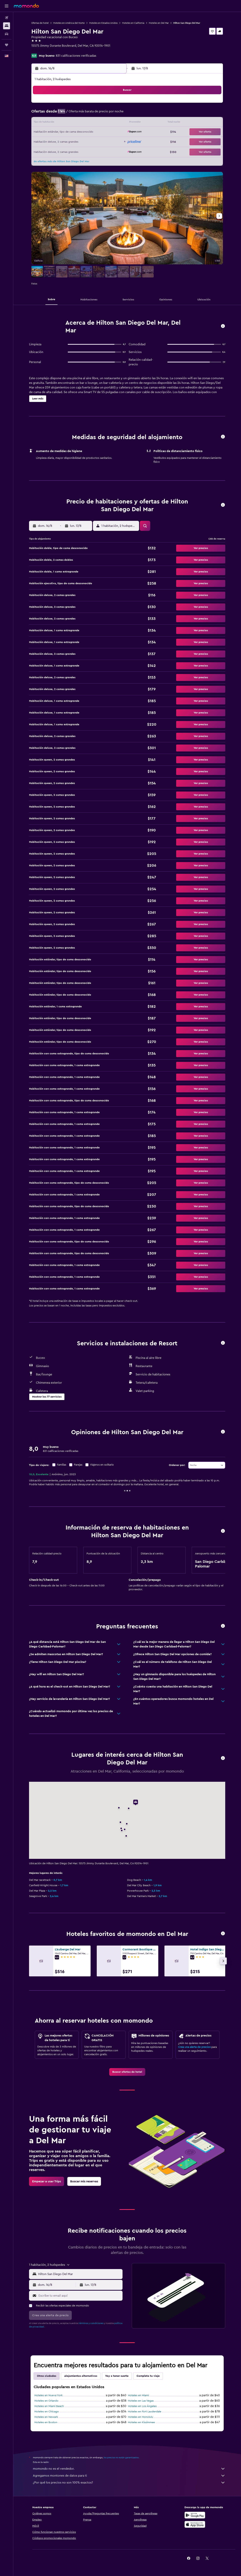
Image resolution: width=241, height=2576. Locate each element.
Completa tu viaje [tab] (148, 2376)
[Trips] (7, 45)
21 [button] (95, 132)
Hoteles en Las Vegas (141, 2401)
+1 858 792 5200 (42, 50)
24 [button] (58, 141)
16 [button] (114, 122)
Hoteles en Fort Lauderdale (144, 2411)
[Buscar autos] (7, 34)
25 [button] (68, 141)
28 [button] (95, 141)
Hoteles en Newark (46, 2417)
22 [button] (105, 132)
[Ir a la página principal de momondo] (26, 6)
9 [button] (114, 113)
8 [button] (105, 113)
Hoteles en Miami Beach (49, 2406)
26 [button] (77, 141)
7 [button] (95, 113)
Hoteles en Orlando (46, 2401)
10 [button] (58, 122)
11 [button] (68, 122)
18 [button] (68, 132)
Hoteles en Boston (45, 2422)
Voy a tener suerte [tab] (116, 2376)
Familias (61, 1464)
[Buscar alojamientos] (7, 26)
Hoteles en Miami (138, 2395)
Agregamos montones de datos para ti (129, 2475)
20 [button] (86, 132)
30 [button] (114, 141)
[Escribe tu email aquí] (79, 2295)
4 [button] (68, 113)
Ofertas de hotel (40, 23)
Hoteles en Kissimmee (141, 2422)
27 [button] (86, 141)
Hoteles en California (133, 23)
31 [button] (58, 150)
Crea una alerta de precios (194, 2047)
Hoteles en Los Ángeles (142, 2406)
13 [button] (86, 122)
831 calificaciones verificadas (76, 55)
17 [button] (58, 132)
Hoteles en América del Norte (69, 23)
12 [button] (77, 122)
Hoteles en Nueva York (48, 2395)
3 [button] (59, 113)
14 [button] (95, 122)
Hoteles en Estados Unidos (103, 23)
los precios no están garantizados (121, 2457)
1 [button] (104, 104)
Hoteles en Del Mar (159, 23)
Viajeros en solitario (102, 1464)
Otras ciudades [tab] (46, 2376)
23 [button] (114, 132)
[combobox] (206, 1465)
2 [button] (114, 104)
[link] (127, 2072)
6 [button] (86, 113)
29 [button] (105, 141)
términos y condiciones (91, 2323)
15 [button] (104, 122)
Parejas (78, 1464)
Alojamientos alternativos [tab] (80, 2376)
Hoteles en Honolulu (140, 2417)
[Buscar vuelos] (7, 18)
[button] (6, 6)
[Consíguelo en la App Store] (194, 2524)
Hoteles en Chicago (46, 2411)
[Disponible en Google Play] (194, 2515)
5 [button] (77, 113)
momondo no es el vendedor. (129, 2468)
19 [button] (77, 132)
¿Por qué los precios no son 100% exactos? (129, 2482)
